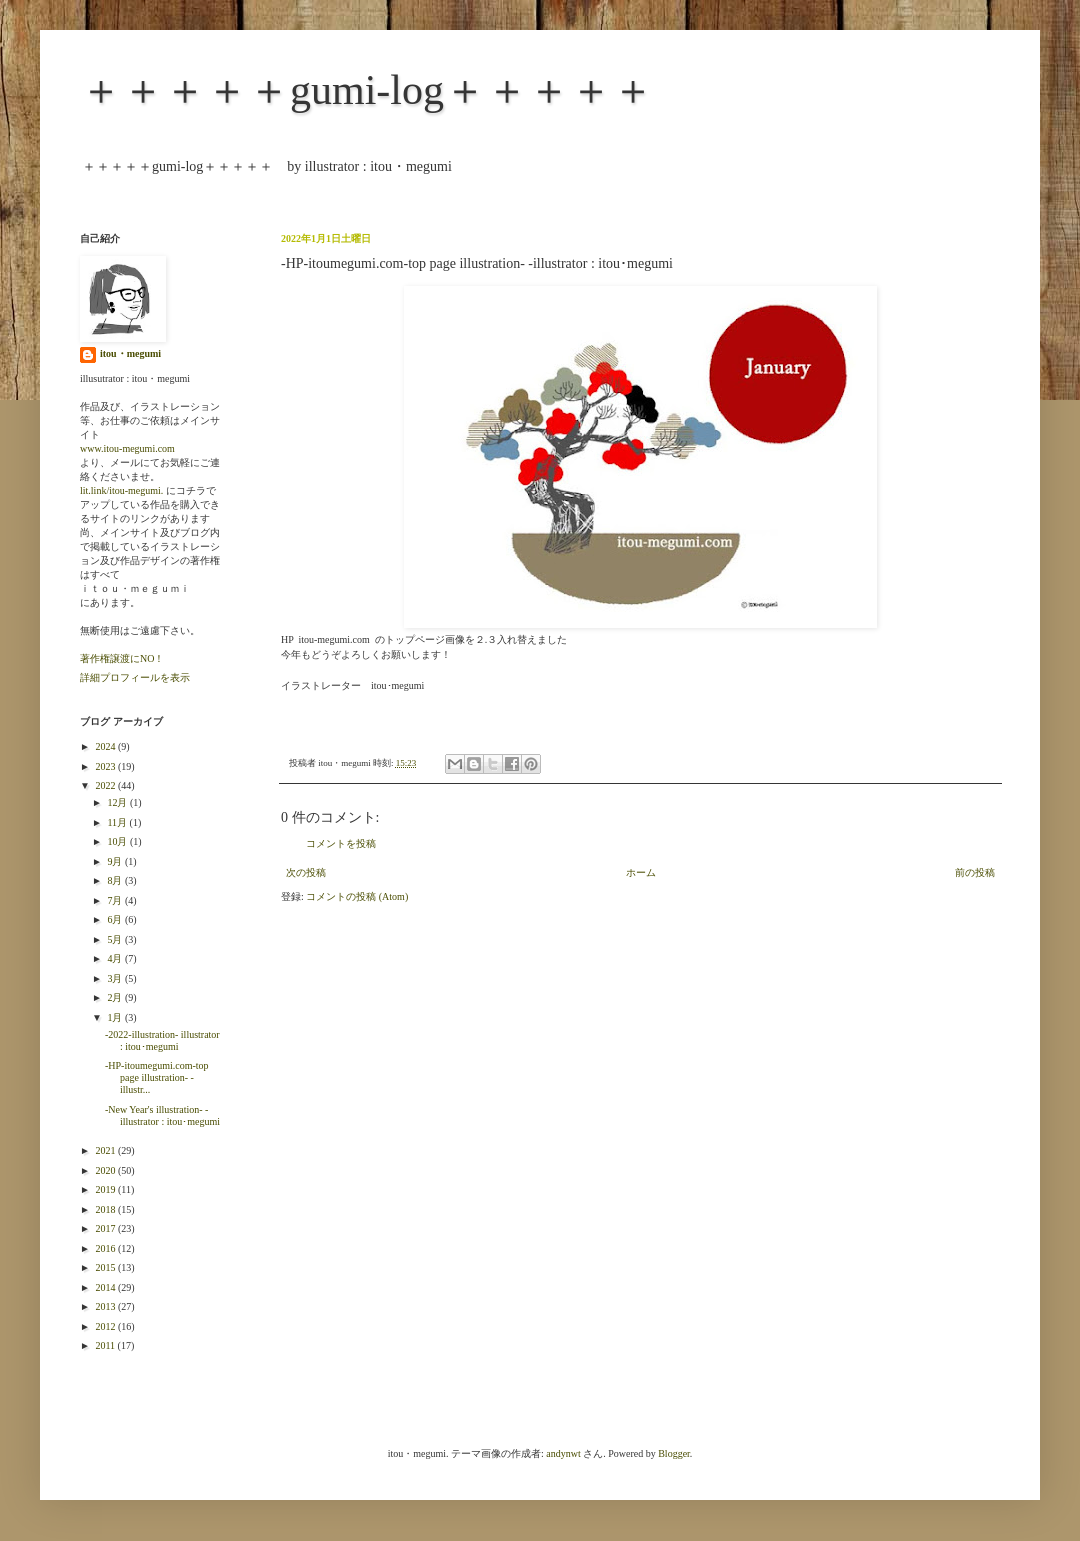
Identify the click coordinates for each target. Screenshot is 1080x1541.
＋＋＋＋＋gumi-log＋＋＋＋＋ (367, 90)
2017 (106, 1228)
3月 (116, 978)
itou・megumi (130, 353)
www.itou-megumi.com (127, 448)
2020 (106, 1170)
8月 (116, 880)
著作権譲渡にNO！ (122, 658)
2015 (106, 1267)
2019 (106, 1189)
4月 (116, 958)
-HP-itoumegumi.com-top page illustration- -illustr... (157, 1077)
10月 (118, 841)
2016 (106, 1248)
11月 (118, 822)
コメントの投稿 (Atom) (357, 896)
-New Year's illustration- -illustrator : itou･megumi (162, 1115)
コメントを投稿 (341, 843)
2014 (106, 1287)
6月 (116, 919)
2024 (106, 746)
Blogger (674, 1453)
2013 (106, 1306)
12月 (118, 802)
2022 (106, 785)
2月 (116, 997)
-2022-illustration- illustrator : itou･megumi (162, 1040)
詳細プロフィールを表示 (135, 677)
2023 (106, 766)
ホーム (641, 872)
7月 (116, 900)
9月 (116, 861)
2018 (106, 1209)
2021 (106, 1150)
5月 (116, 939)
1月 (116, 1017)
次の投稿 (306, 872)
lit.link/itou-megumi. (121, 490)
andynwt (563, 1453)
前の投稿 (975, 872)
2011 (106, 1345)
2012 (106, 1326)
